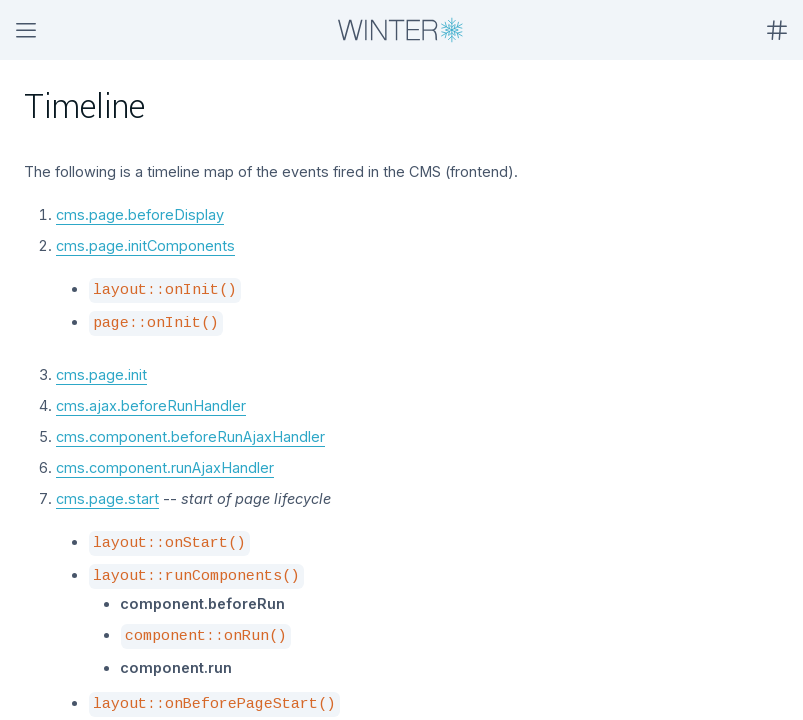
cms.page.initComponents (145, 245)
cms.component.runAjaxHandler (165, 467)
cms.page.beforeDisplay (140, 214)
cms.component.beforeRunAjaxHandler (190, 436)
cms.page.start (107, 498)
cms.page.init (101, 374)
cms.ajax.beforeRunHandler (151, 405)
